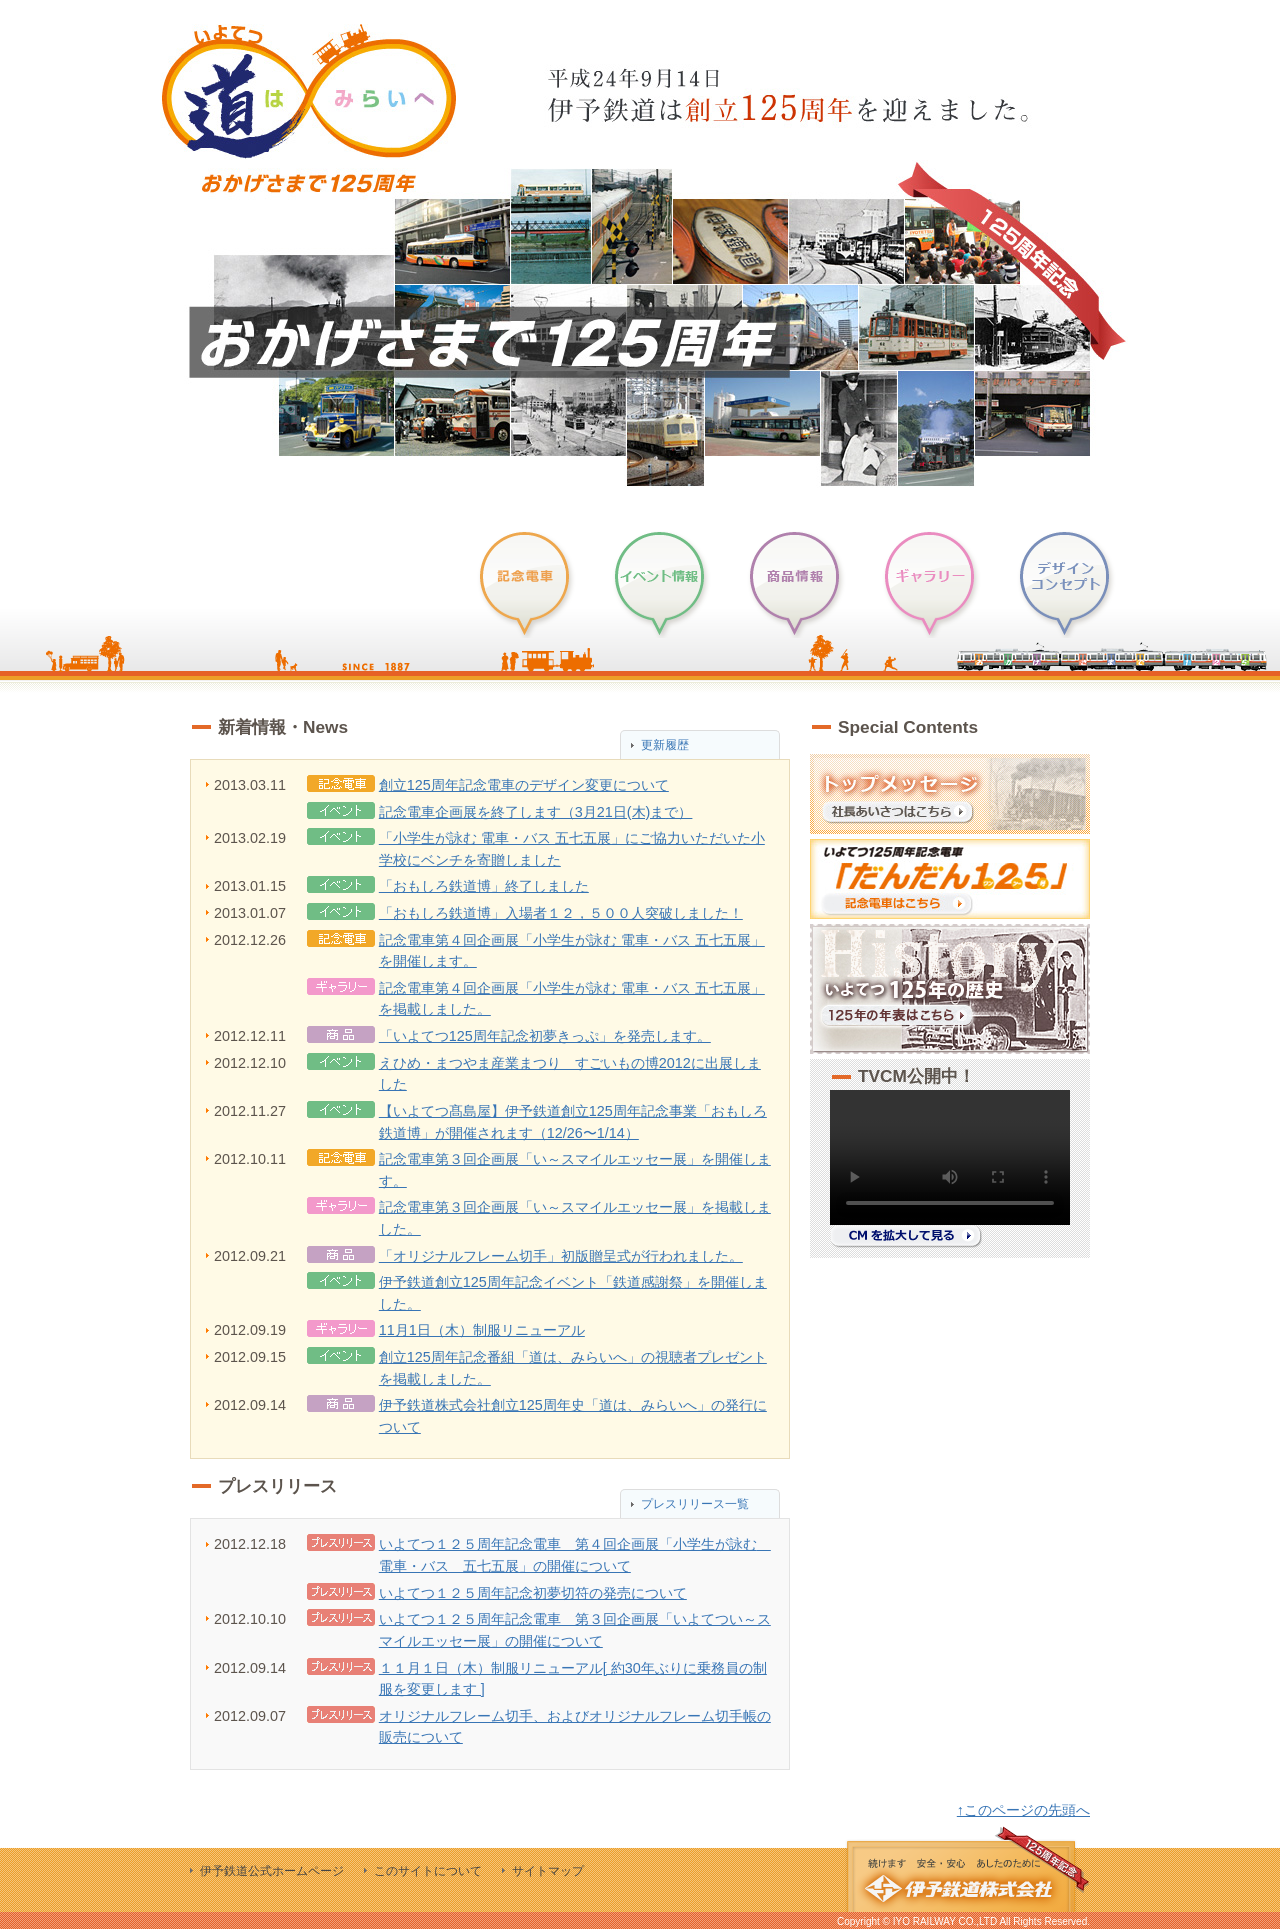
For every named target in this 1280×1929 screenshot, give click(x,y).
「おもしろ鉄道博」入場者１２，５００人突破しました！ (561, 913)
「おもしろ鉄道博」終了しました (484, 886)
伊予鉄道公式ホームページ (272, 1871)
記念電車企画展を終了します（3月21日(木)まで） (536, 812)
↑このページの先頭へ (1023, 1810)
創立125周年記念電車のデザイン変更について (524, 785)
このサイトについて (428, 1871)
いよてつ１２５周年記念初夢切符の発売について (533, 1593)
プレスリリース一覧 (695, 1504)
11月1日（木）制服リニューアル (482, 1330)
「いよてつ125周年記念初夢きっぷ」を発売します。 (545, 1036)
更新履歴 (665, 745)
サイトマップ (548, 1871)
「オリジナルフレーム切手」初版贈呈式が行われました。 (561, 1256)
